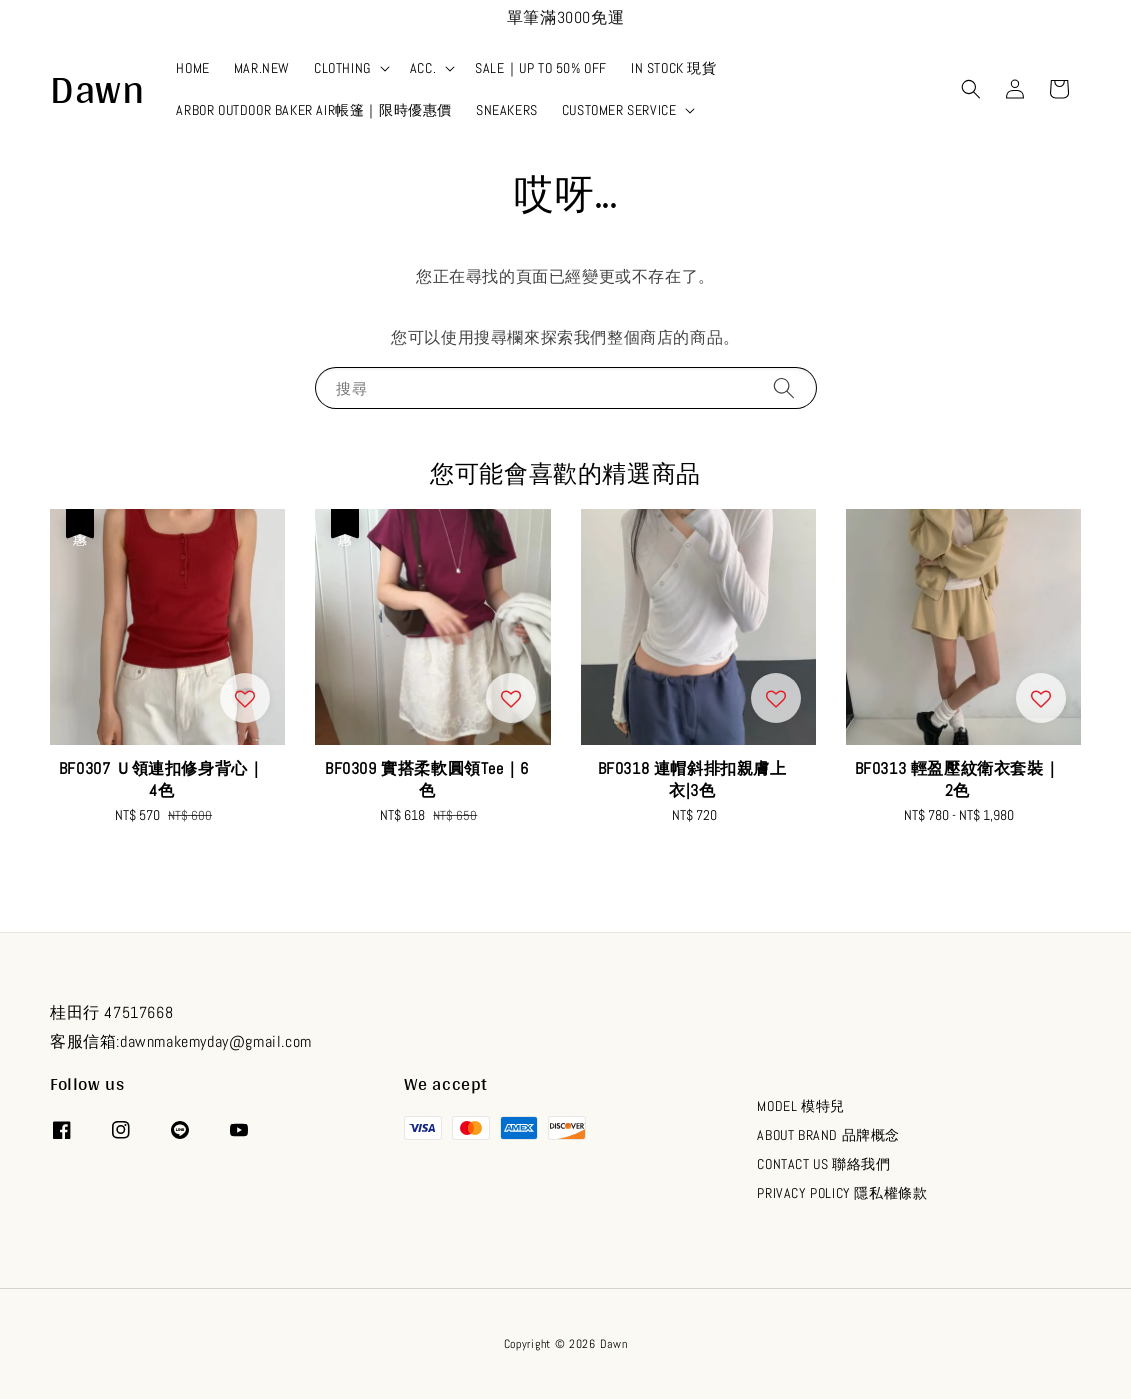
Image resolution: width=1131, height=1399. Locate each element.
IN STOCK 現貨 (674, 68)
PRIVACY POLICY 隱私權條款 (842, 1193)
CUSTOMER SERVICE (619, 110)
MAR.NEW (262, 68)
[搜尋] (784, 387)
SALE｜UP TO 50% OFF (541, 68)
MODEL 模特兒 (800, 1106)
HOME (192, 68)
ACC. (423, 68)
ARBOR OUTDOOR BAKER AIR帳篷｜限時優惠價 (314, 110)
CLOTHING (342, 68)
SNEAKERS (507, 110)
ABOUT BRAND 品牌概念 (828, 1135)
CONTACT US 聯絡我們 (823, 1164)
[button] (971, 89)
